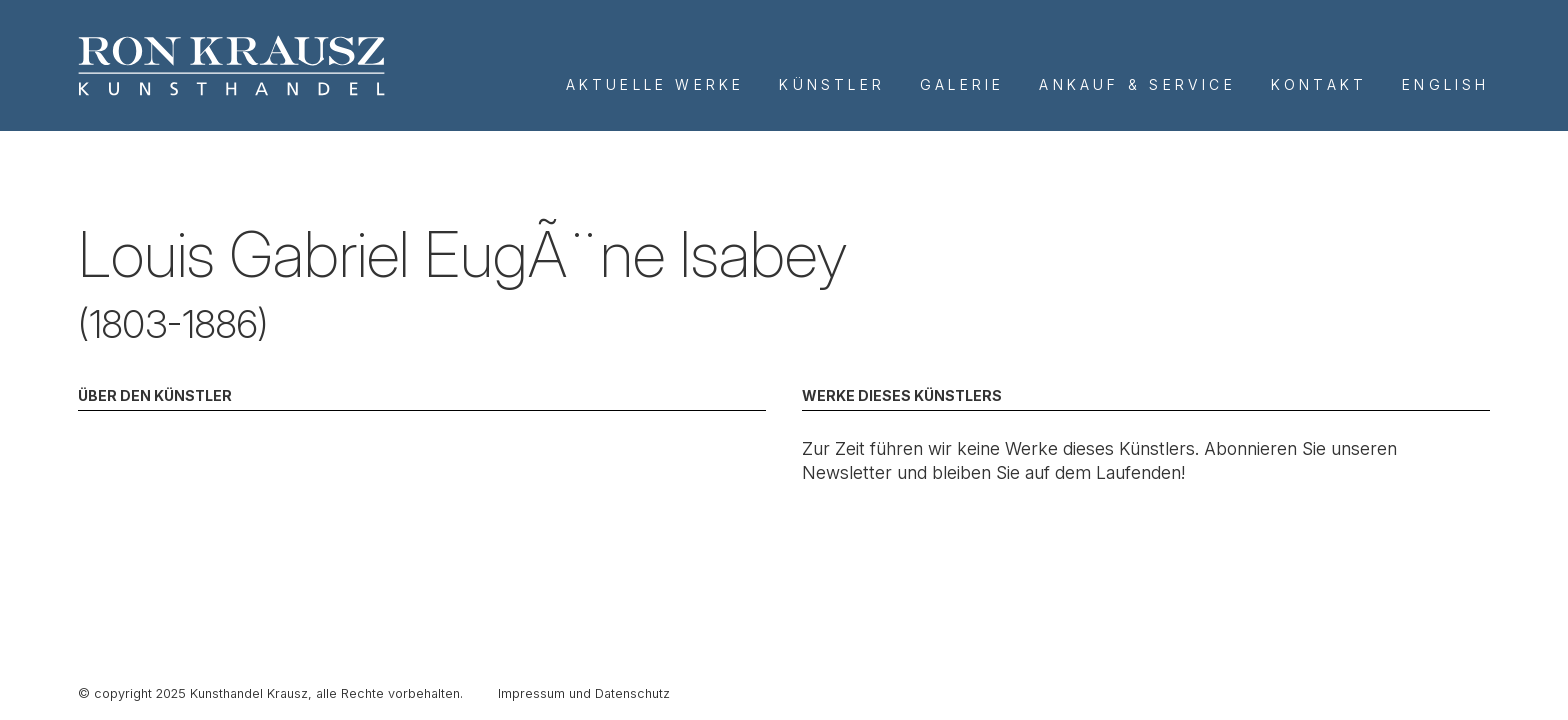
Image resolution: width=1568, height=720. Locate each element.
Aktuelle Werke (655, 84)
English (1445, 84)
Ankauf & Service (1137, 84)
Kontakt (1319, 84)
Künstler (832, 84)
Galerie (962, 84)
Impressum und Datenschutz (584, 693)
